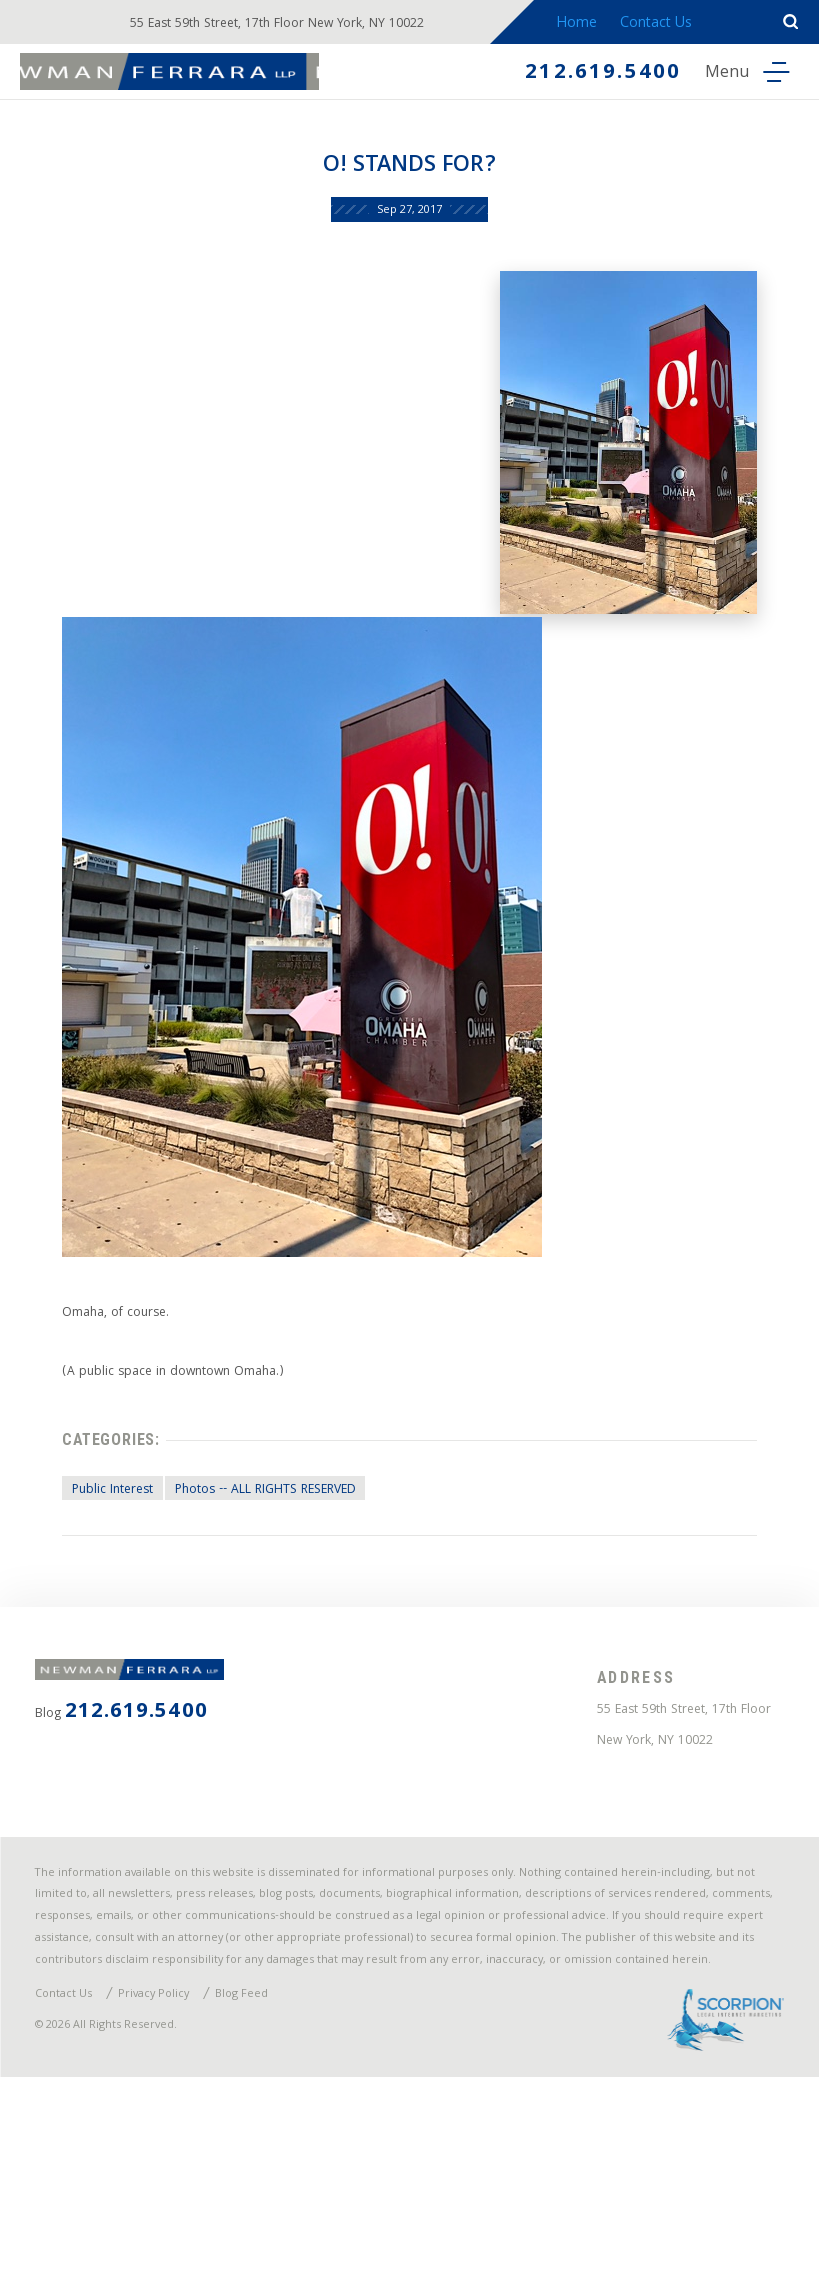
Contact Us (674, 24)
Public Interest (98, 1573)
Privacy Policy (176, 2198)
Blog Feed (276, 2198)
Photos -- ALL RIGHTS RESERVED (281, 1573)
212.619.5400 (581, 74)
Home (591, 24)
